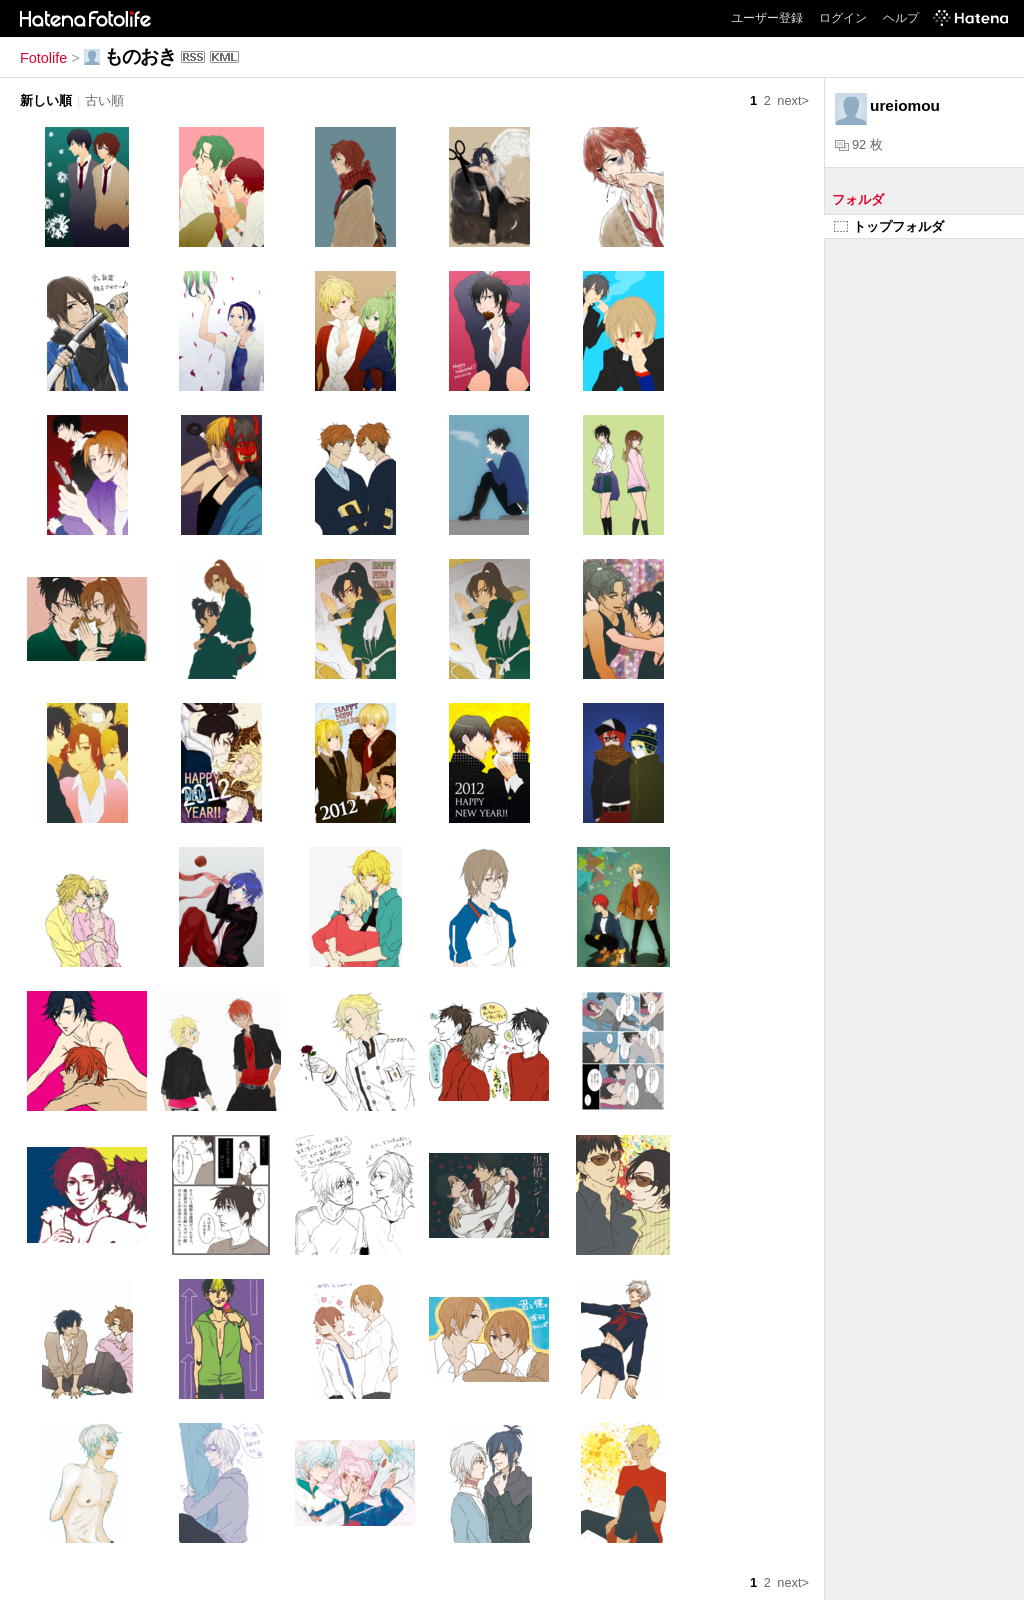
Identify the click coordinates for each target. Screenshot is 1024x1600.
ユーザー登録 (767, 18)
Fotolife (43, 58)
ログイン (843, 18)
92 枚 (859, 144)
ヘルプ (901, 18)
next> (793, 100)
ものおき (140, 56)
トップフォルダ (889, 226)
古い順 (104, 100)
